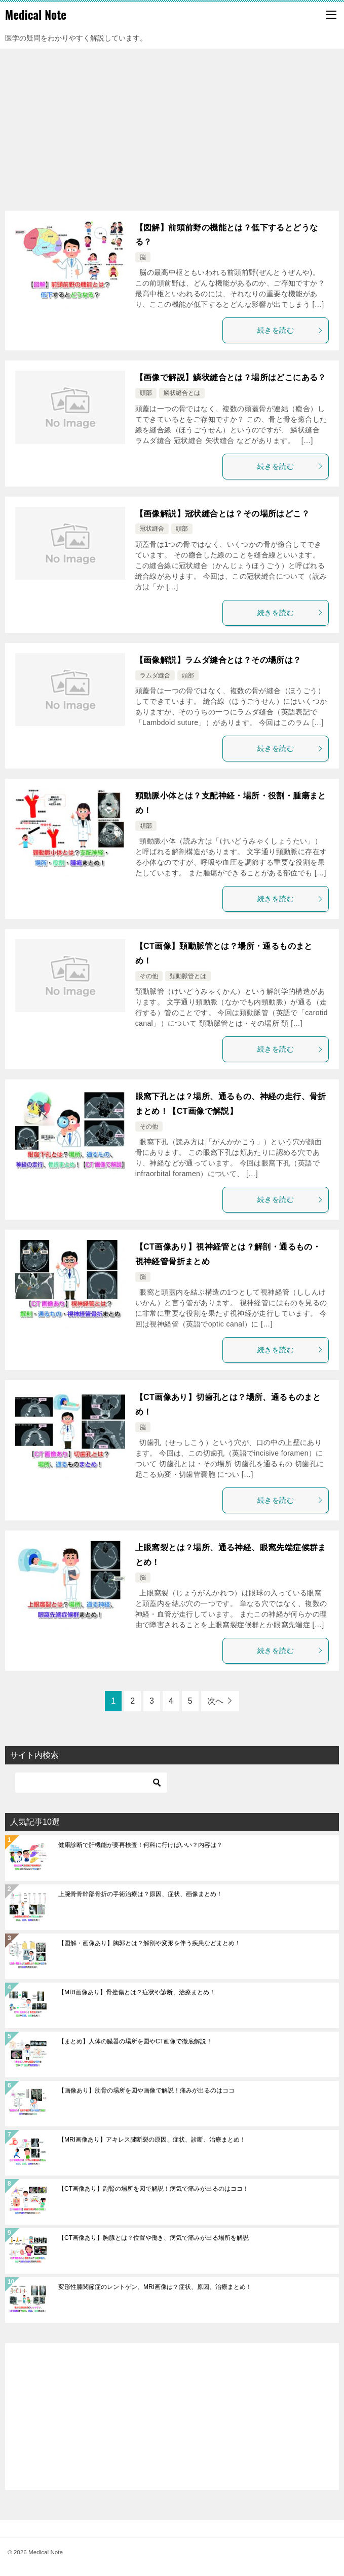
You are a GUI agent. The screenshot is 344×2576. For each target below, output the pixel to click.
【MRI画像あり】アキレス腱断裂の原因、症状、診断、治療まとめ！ (152, 2139)
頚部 (146, 825)
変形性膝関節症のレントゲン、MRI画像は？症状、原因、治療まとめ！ (155, 2286)
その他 (149, 976)
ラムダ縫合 (155, 675)
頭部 (146, 392)
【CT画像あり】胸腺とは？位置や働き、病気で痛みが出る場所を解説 (153, 2237)
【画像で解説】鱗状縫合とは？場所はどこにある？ (230, 377)
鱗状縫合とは (182, 392)
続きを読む (290, 330)
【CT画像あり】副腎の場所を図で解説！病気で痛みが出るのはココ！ (153, 2188)
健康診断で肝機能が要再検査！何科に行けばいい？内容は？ (140, 1844)
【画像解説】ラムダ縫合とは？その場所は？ (218, 660)
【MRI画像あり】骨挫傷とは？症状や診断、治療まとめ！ (136, 1992)
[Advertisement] (172, 124)
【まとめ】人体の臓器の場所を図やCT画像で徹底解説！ (135, 2041)
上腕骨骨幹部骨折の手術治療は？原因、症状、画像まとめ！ (140, 1894)
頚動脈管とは (188, 976)
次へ (215, 1701)
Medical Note (35, 14)
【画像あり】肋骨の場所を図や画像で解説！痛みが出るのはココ (146, 2090)
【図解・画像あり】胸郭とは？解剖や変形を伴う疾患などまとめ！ (149, 1943)
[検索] (91, 1783)
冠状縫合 (152, 528)
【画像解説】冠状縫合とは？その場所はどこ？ (222, 513)
